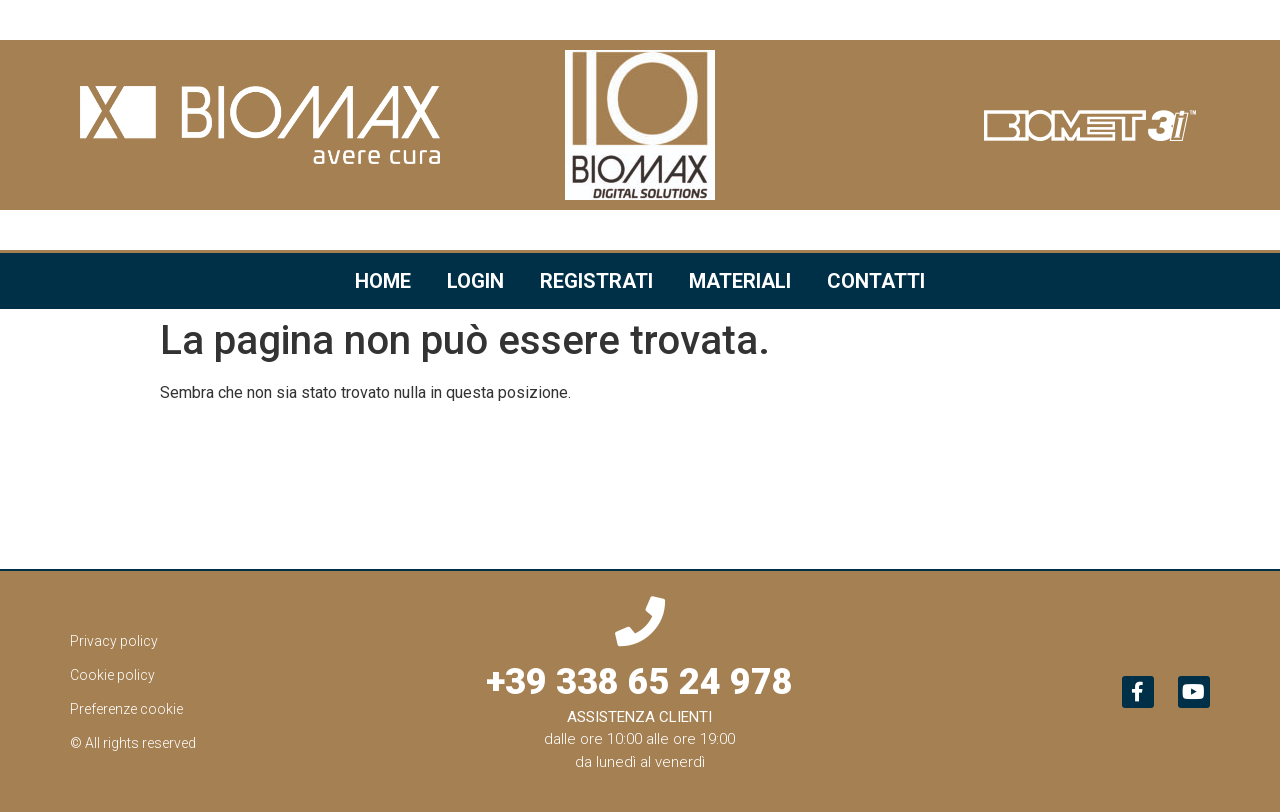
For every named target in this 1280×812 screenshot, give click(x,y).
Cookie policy (112, 675)
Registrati (596, 281)
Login (475, 281)
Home (383, 281)
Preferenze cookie (126, 709)
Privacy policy (114, 641)
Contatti (876, 281)
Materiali (740, 281)
